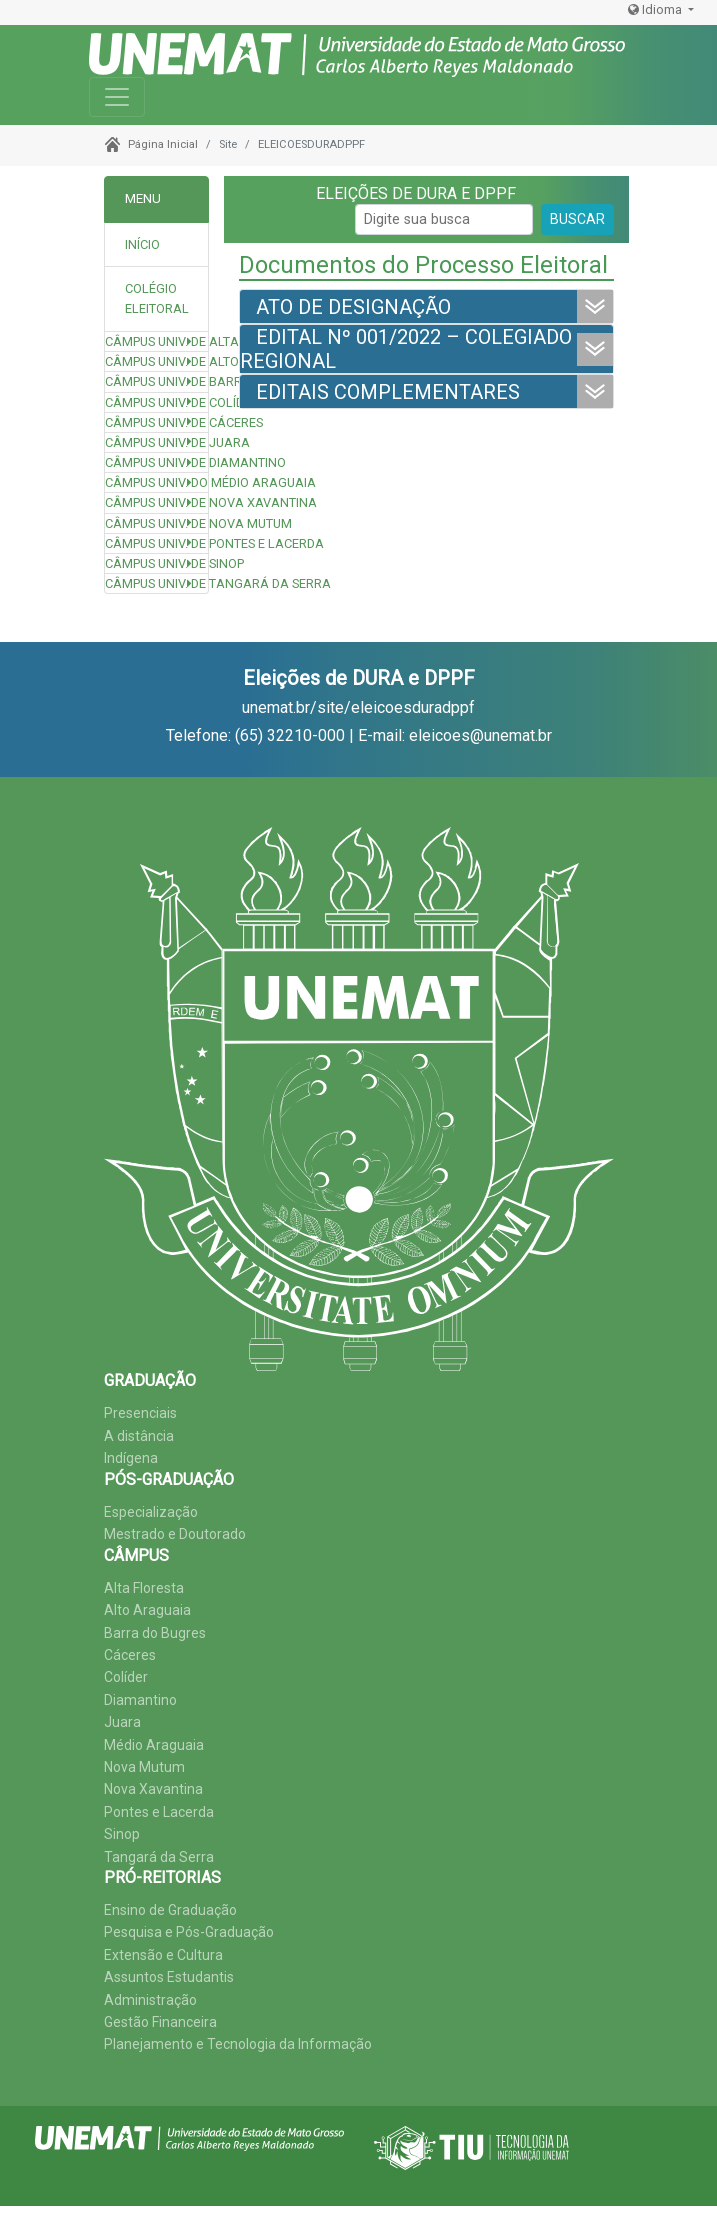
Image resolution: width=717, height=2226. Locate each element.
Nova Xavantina (153, 1789)
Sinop (122, 1834)
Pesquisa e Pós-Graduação (189, 1932)
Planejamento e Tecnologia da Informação (238, 2044)
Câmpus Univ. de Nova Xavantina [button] (156, 502)
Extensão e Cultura (163, 1955)
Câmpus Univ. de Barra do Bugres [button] (156, 381)
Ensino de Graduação (170, 1910)
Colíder (126, 1677)
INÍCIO (142, 244)
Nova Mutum (144, 1767)
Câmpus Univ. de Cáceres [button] (156, 422)
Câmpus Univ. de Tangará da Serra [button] (156, 583)
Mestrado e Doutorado (175, 1534)
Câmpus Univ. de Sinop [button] (156, 563)
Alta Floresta (144, 1588)
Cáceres (130, 1655)
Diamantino (140, 1700)
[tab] (156, 299)
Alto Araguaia (147, 1610)
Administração (150, 2000)
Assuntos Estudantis (169, 1977)
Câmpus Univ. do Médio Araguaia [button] (156, 482)
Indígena (131, 1458)
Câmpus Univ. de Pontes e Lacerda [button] (156, 543)
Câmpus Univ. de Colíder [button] (156, 402)
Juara (122, 1722)
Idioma (656, 9)
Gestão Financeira (160, 2022)
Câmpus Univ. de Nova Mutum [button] (156, 523)
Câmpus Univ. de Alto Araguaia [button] (156, 361)
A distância (139, 1436)
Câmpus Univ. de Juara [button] (156, 442)
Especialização (151, 1512)
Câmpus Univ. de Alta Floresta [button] (156, 341)
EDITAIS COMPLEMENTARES (388, 392)
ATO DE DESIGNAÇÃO (353, 307)
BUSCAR (577, 219)
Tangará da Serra (159, 1857)
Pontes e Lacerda (159, 1812)
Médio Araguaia (154, 1745)
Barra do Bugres (155, 1633)
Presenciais (140, 1413)
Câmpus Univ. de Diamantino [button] (156, 462)
